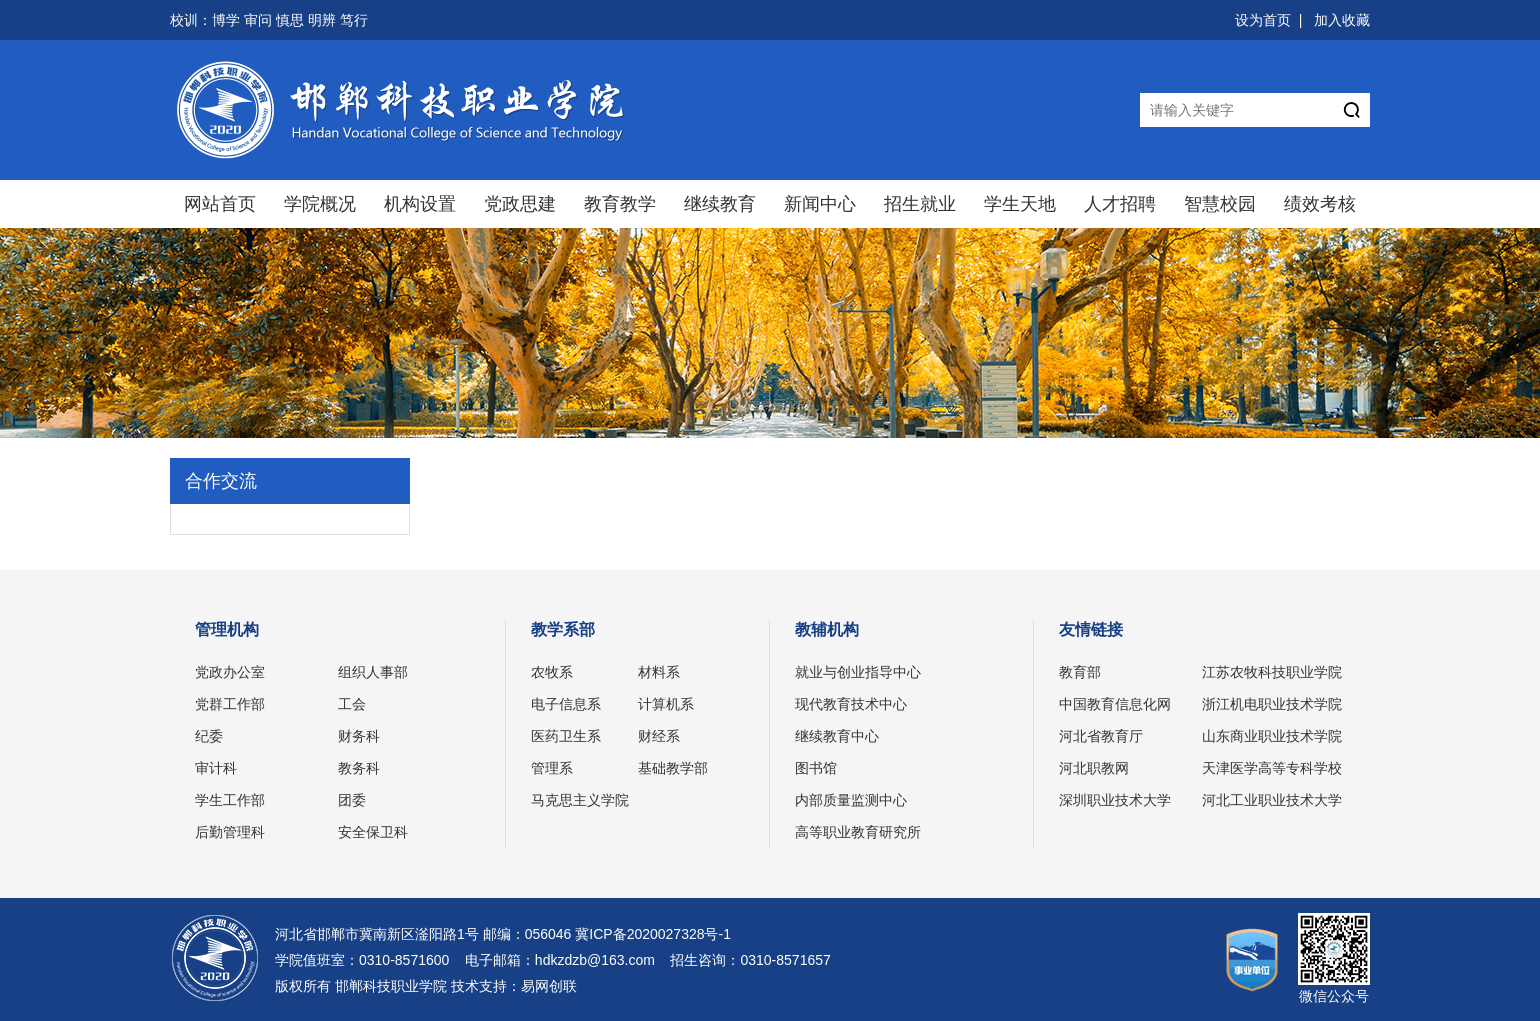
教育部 (1080, 672)
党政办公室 (230, 672)
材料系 (659, 672)
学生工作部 (230, 800)
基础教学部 (673, 768)
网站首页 (220, 204)
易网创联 (549, 986)
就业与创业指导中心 (858, 672)
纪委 (209, 736)
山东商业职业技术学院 (1272, 736)
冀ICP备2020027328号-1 (653, 934)
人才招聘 (1120, 204)
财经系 (659, 736)
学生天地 (1020, 204)
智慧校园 (1220, 204)
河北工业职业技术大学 (1272, 800)
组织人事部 (373, 672)
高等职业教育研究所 (858, 832)
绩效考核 (1320, 204)
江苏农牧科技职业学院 (1272, 672)
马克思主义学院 (580, 800)
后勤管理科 (230, 832)
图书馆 (816, 768)
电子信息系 (566, 704)
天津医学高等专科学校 (1272, 768)
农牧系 (552, 672)
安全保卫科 (373, 832)
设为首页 (1263, 20)
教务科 (359, 768)
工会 (352, 704)
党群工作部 (230, 704)
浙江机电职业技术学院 (1272, 704)
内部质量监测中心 (851, 800)
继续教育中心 (837, 736)
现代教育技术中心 (851, 704)
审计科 (216, 768)
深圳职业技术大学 (1115, 800)
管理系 (552, 768)
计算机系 (666, 704)
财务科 (359, 736)
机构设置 (420, 204)
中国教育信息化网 (1115, 704)
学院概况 (320, 204)
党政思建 (520, 204)
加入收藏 (1342, 20)
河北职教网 (1094, 768)
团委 (352, 800)
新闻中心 (820, 204)
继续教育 (720, 204)
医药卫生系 (566, 736)
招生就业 (920, 204)
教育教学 (620, 204)
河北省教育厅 (1101, 736)
